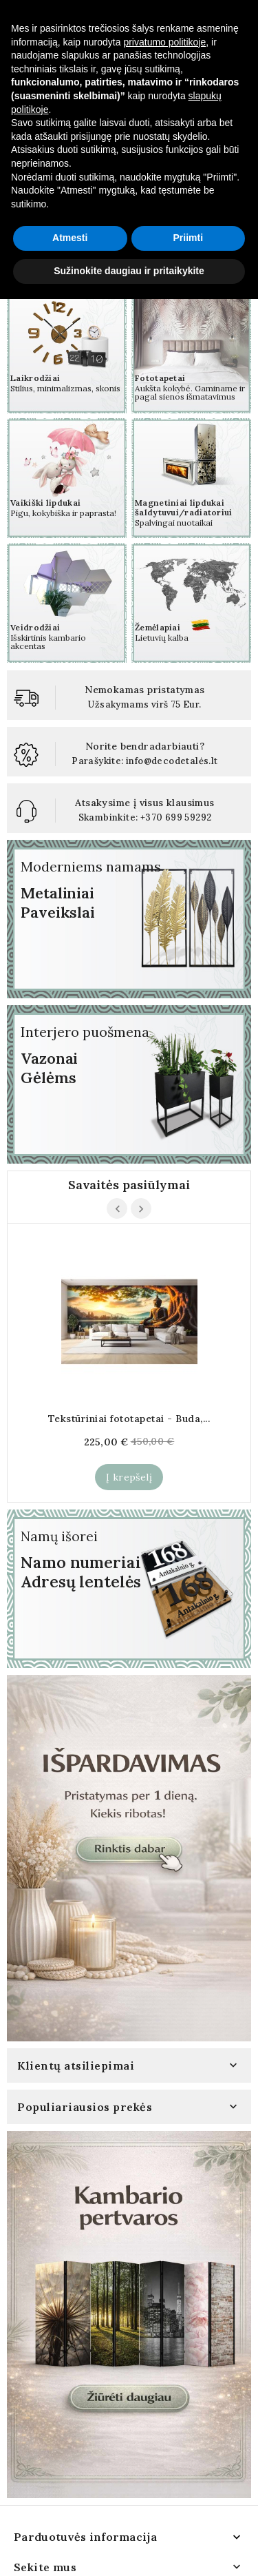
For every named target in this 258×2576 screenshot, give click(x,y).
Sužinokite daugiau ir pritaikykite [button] (129, 2547)
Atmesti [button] (69, 2515)
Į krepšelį (129, 1477)
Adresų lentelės (81, 1581)
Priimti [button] (188, 2515)
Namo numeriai (81, 1562)
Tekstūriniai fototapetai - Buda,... (129, 1418)
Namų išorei (59, 1536)
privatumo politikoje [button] (164, 2319)
